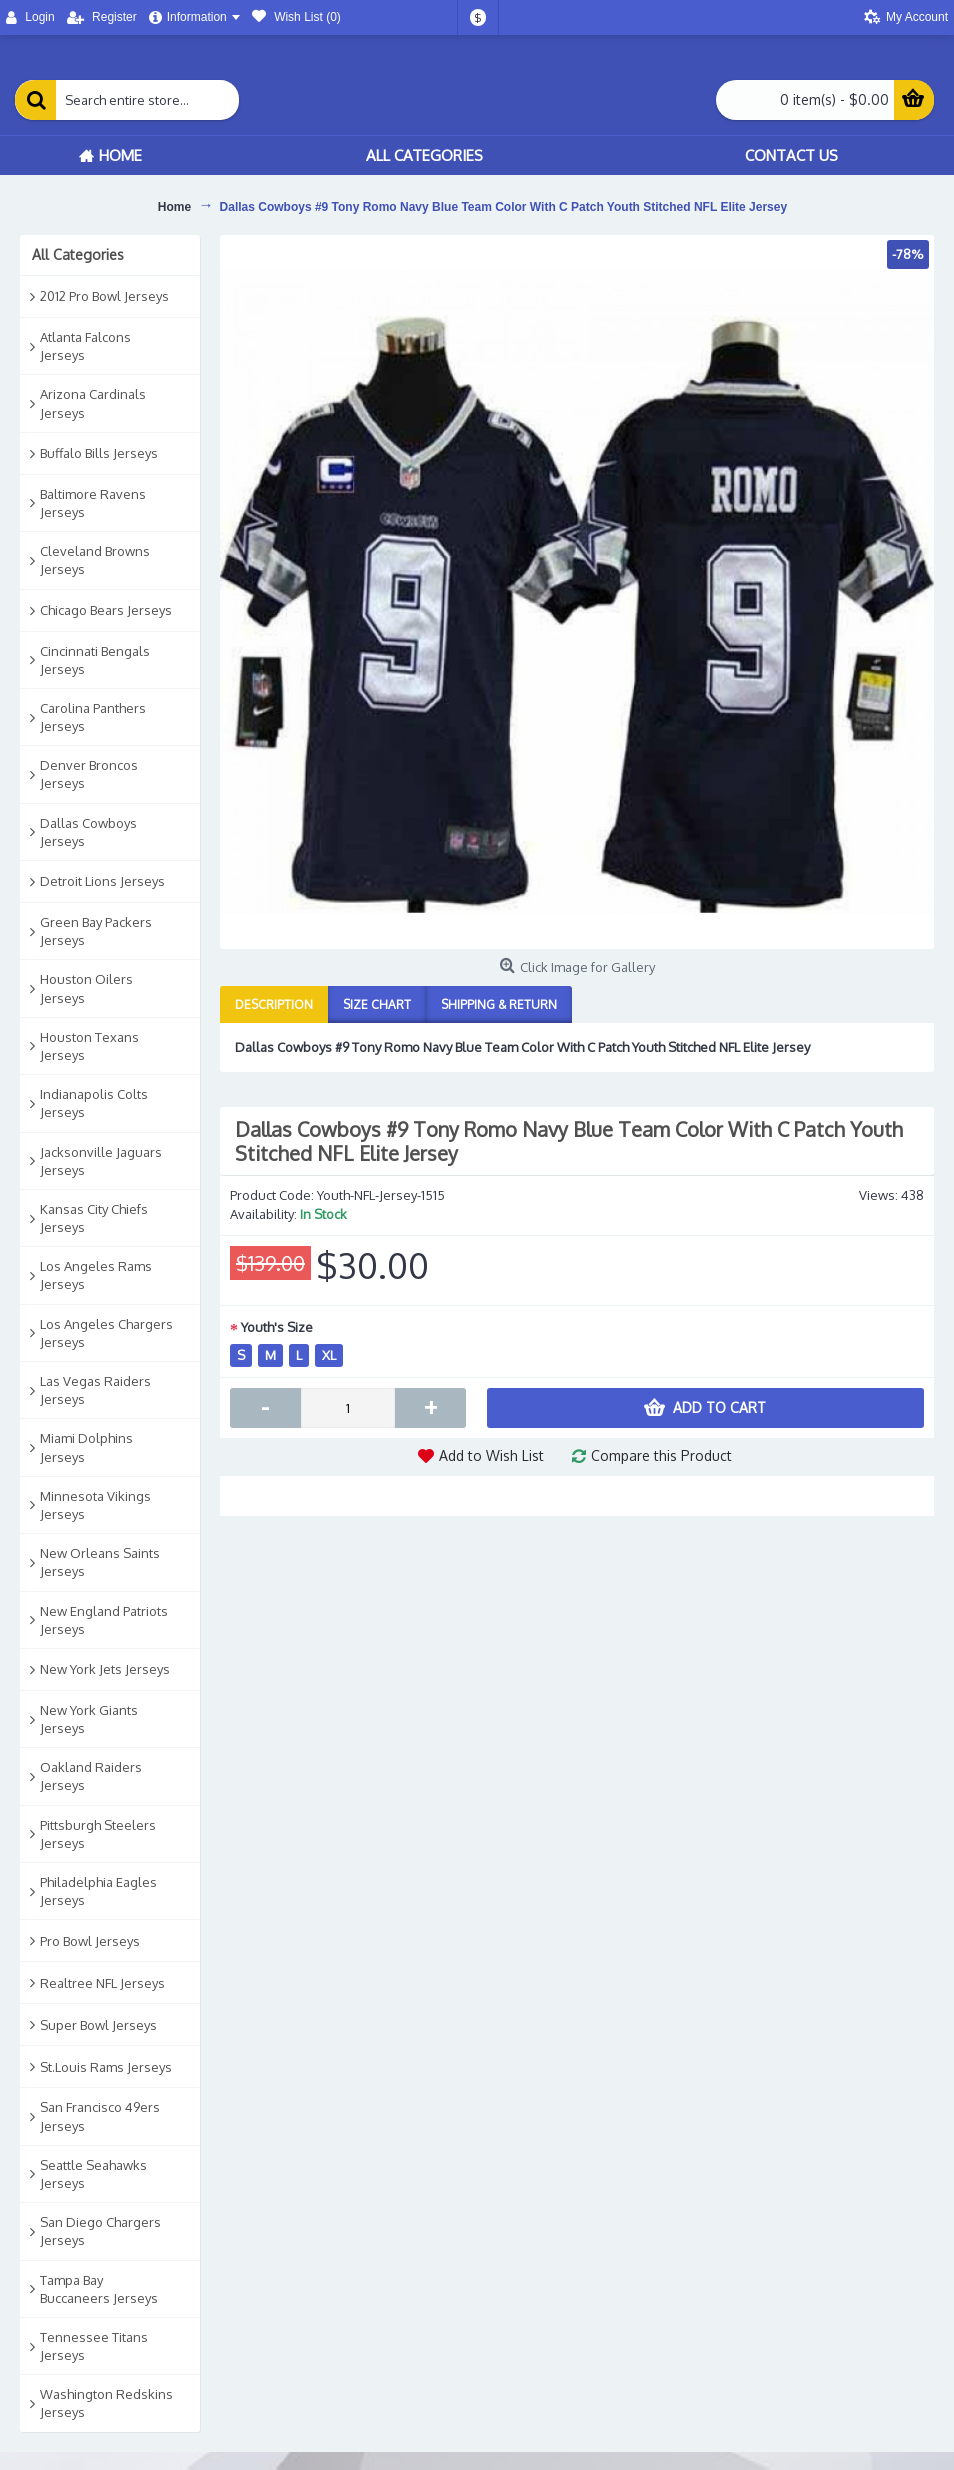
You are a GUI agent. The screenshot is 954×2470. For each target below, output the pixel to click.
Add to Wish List (491, 1455)
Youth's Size (277, 1327)
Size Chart (377, 1004)
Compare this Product (661, 1455)
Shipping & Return (499, 1004)
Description (274, 1004)
